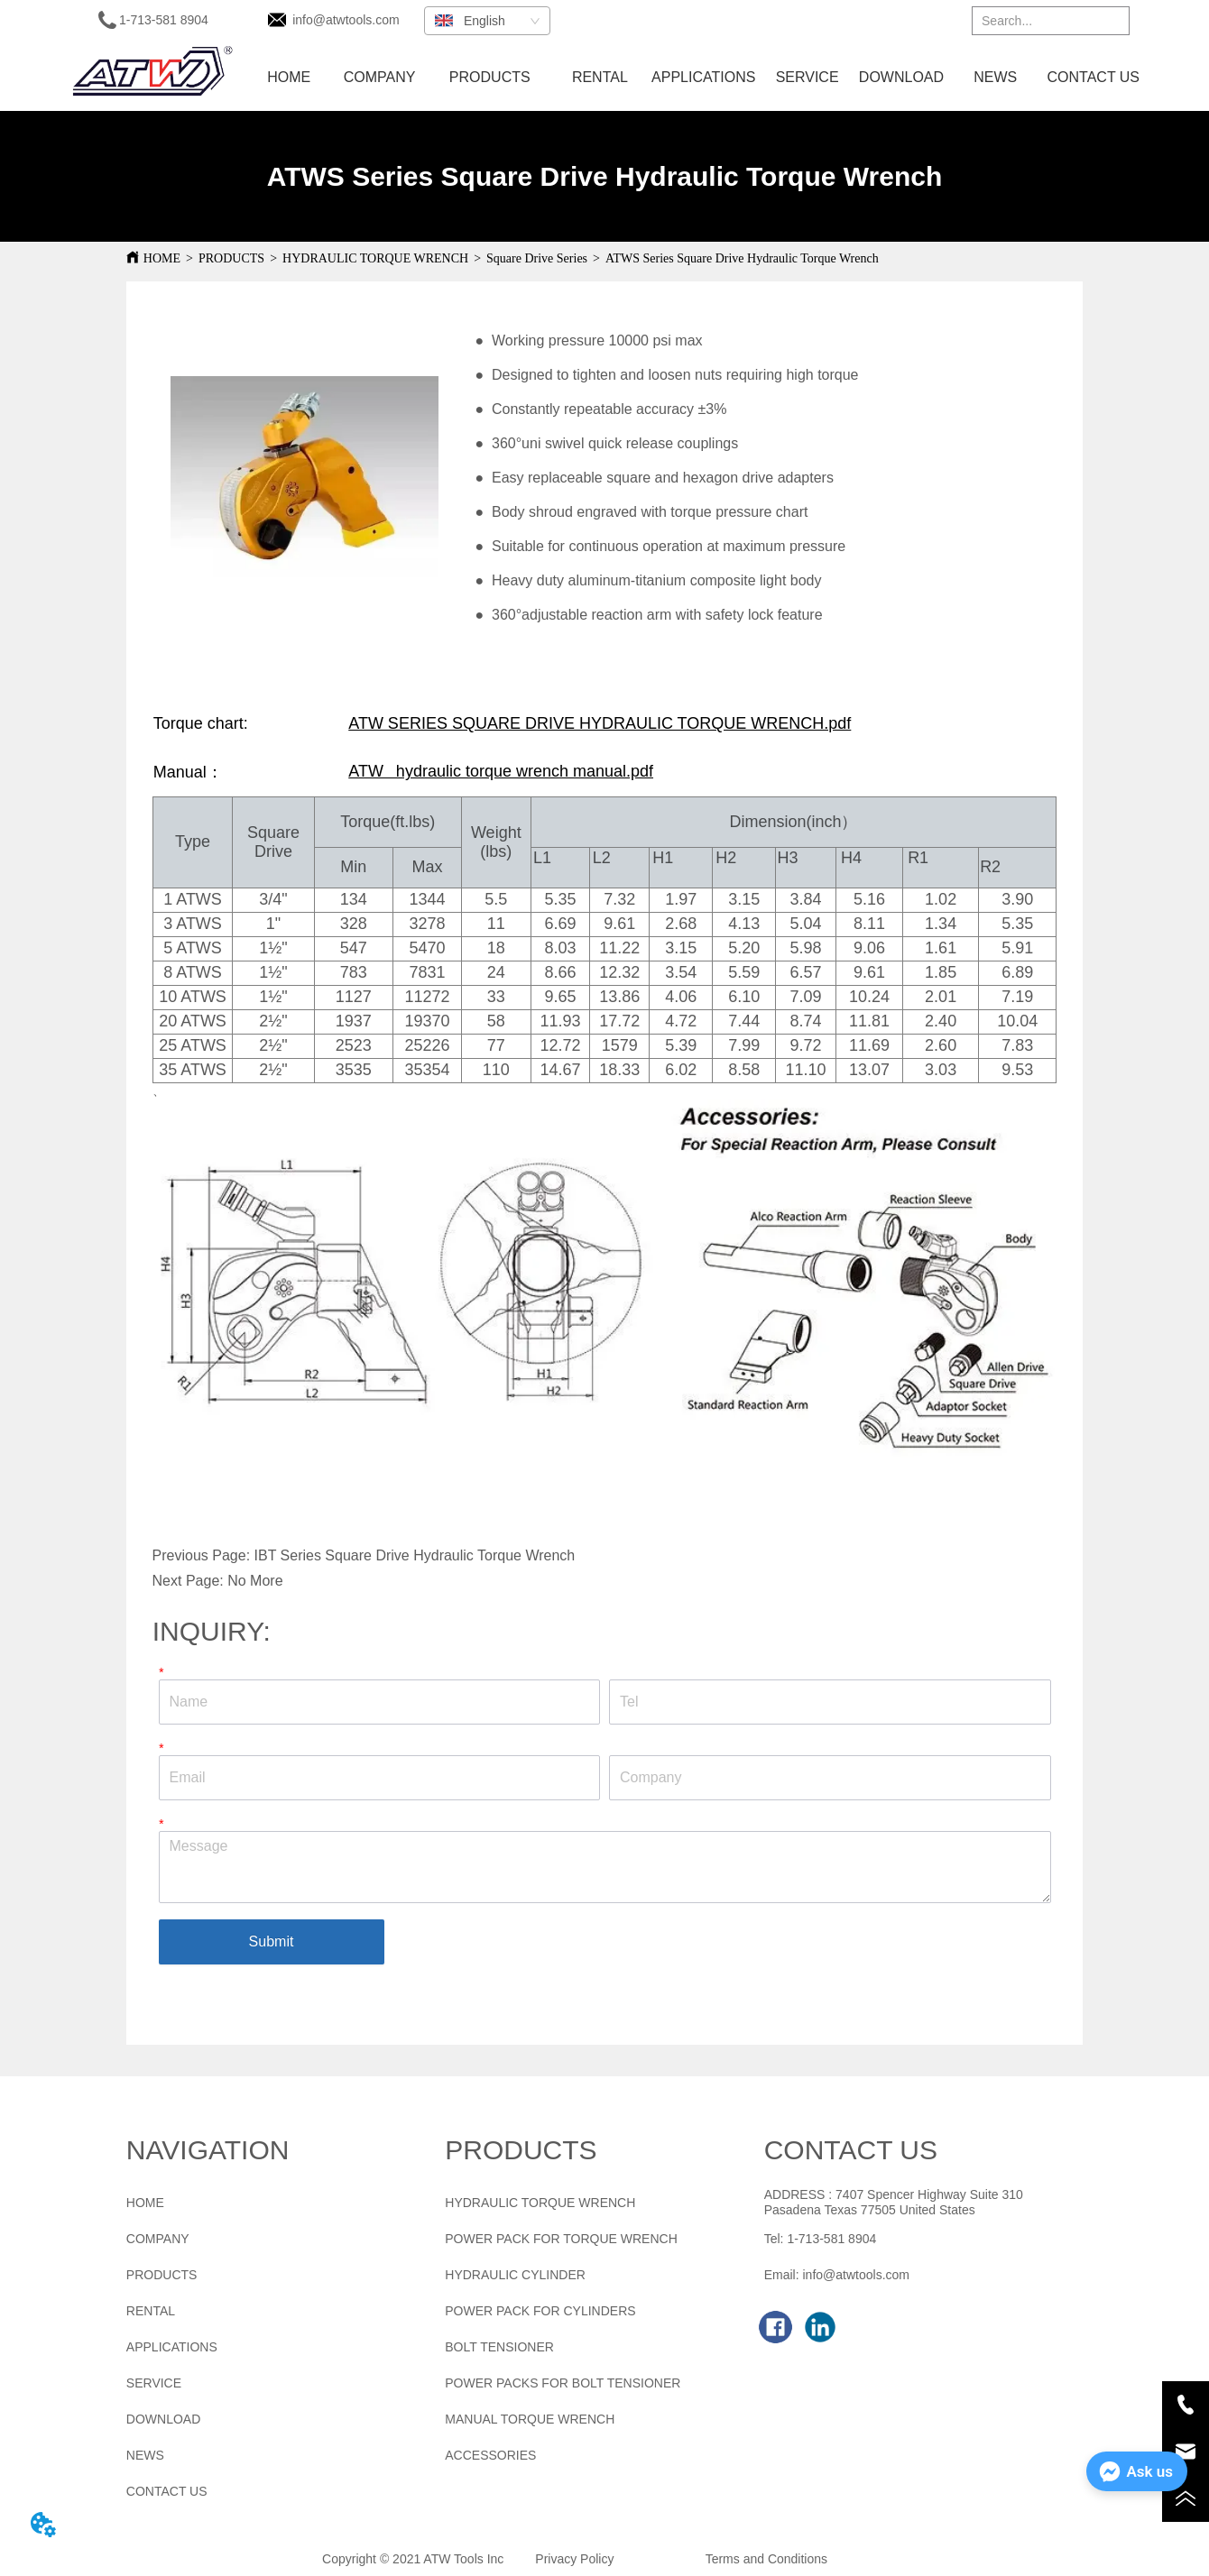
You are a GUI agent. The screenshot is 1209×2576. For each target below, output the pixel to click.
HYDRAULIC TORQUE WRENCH (375, 258)
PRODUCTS (231, 258)
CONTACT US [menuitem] (1093, 77)
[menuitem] (490, 78)
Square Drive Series (536, 258)
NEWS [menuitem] (995, 77)
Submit (271, 1941)
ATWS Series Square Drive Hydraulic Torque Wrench (742, 258)
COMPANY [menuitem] (380, 77)
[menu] (695, 78)
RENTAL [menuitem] (600, 77)
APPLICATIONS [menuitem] (703, 77)
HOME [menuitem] (288, 77)
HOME (161, 258)
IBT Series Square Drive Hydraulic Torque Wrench (415, 1555)
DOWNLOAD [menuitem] (901, 77)
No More (254, 1580)
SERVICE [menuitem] (807, 77)
